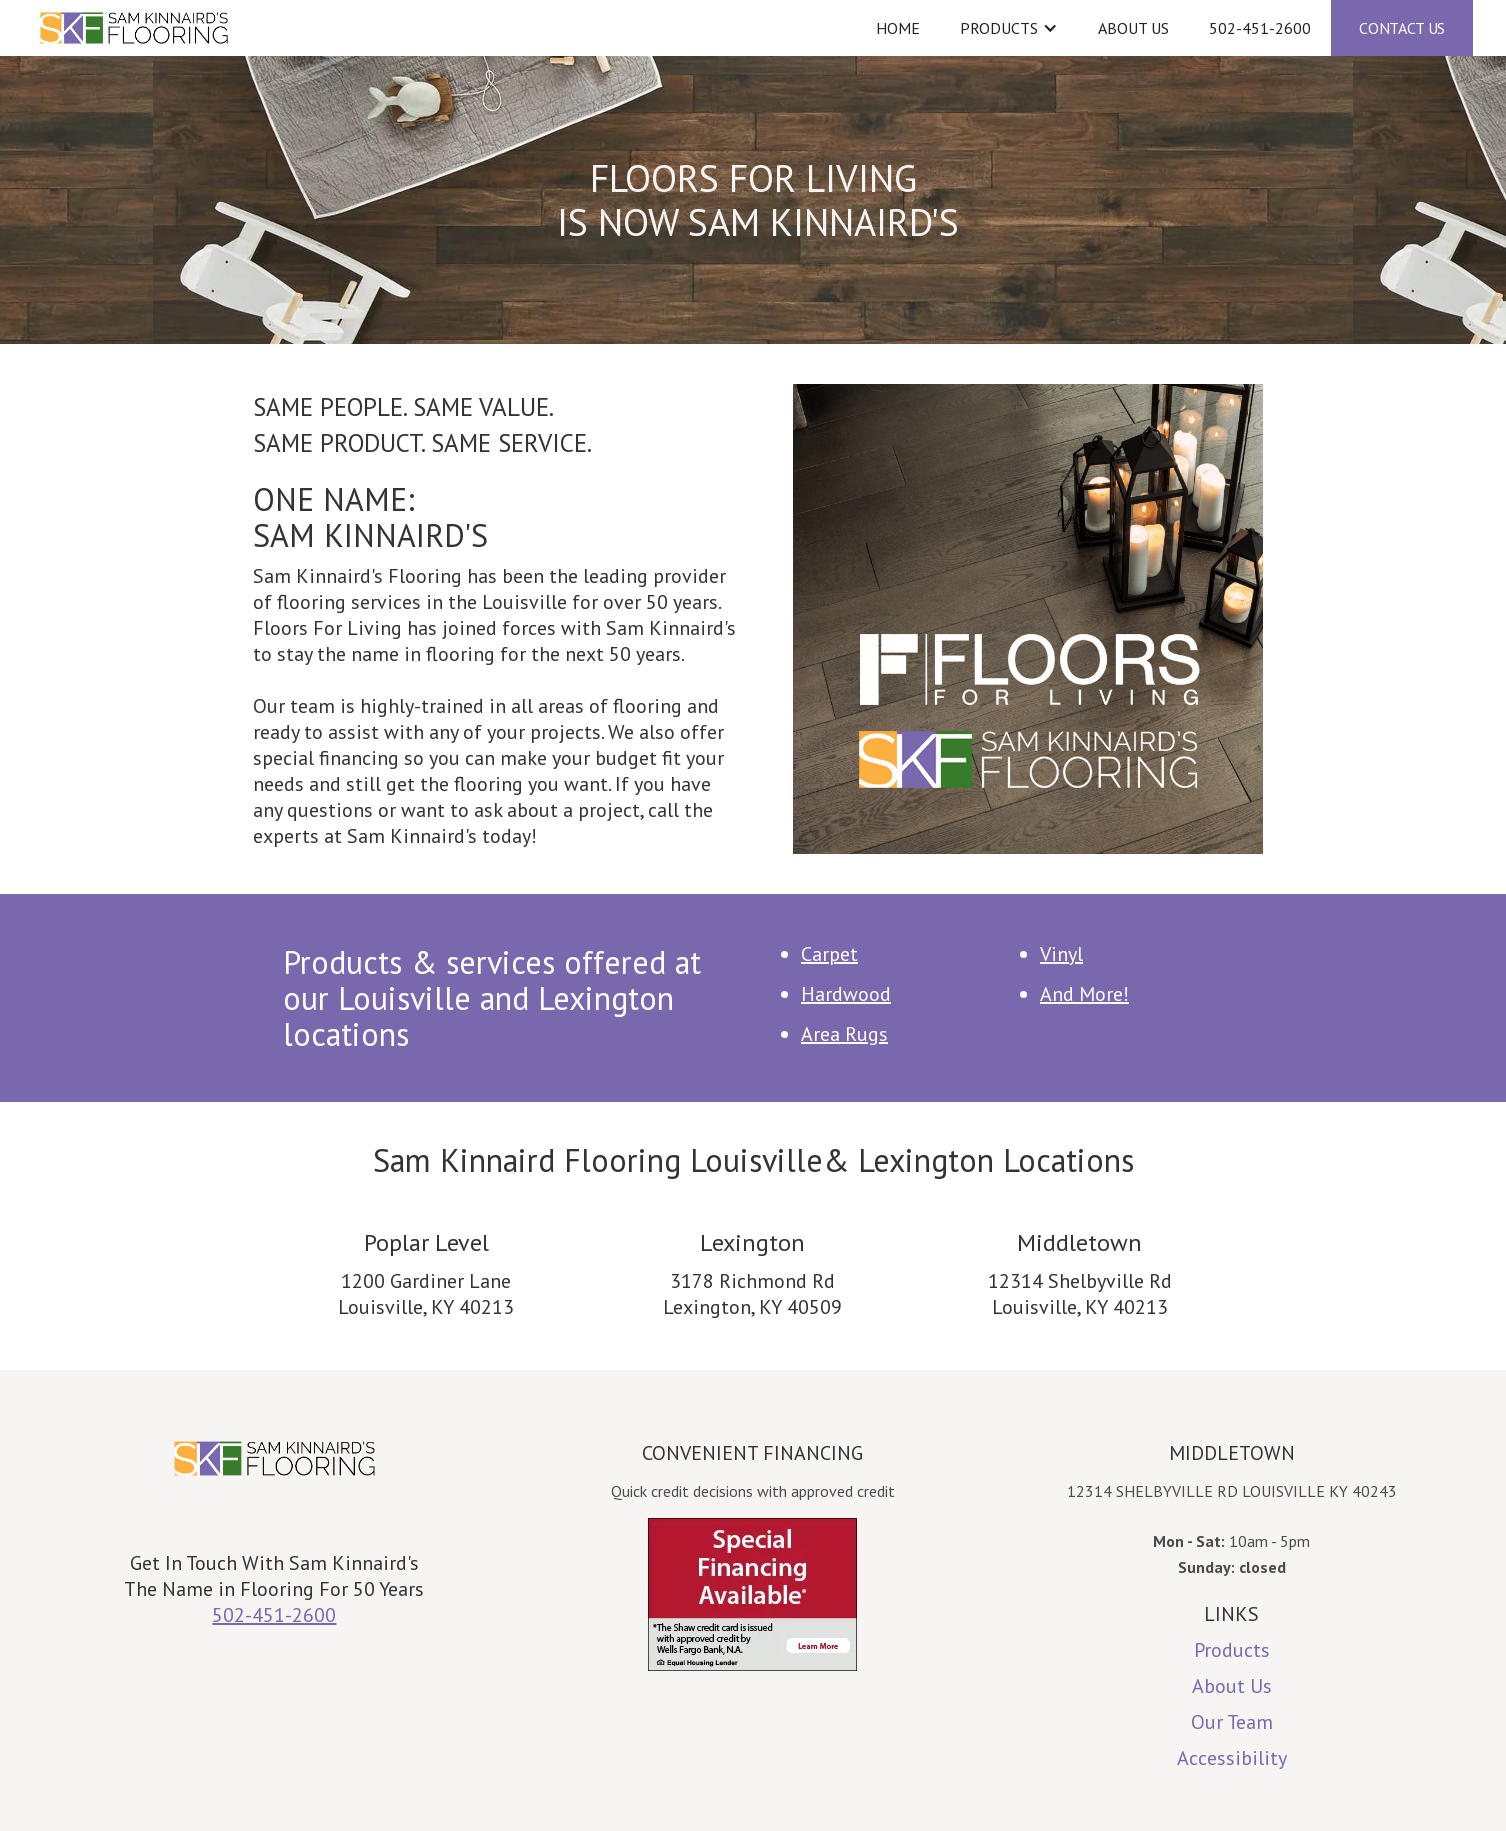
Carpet (829, 954)
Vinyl (1061, 954)
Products (1232, 1650)
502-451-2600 (1260, 28)
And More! (1084, 994)
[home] (397, 28)
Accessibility (1232, 1758)
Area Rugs (844, 1034)
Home (898, 28)
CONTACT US (1402, 28)
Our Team (1232, 1722)
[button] (1009, 28)
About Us (1133, 28)
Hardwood (846, 994)
